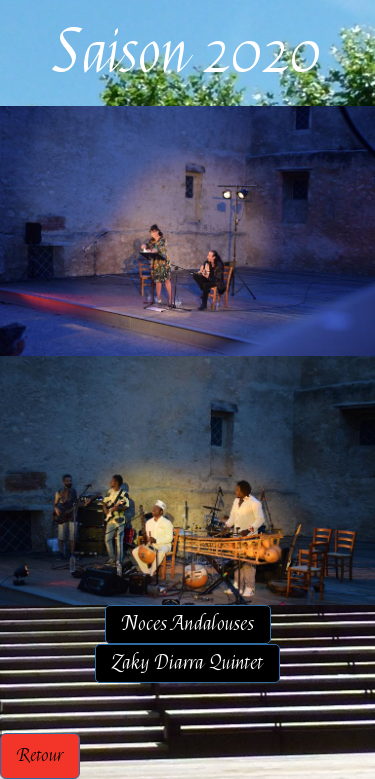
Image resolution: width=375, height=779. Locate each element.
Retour (40, 755)
